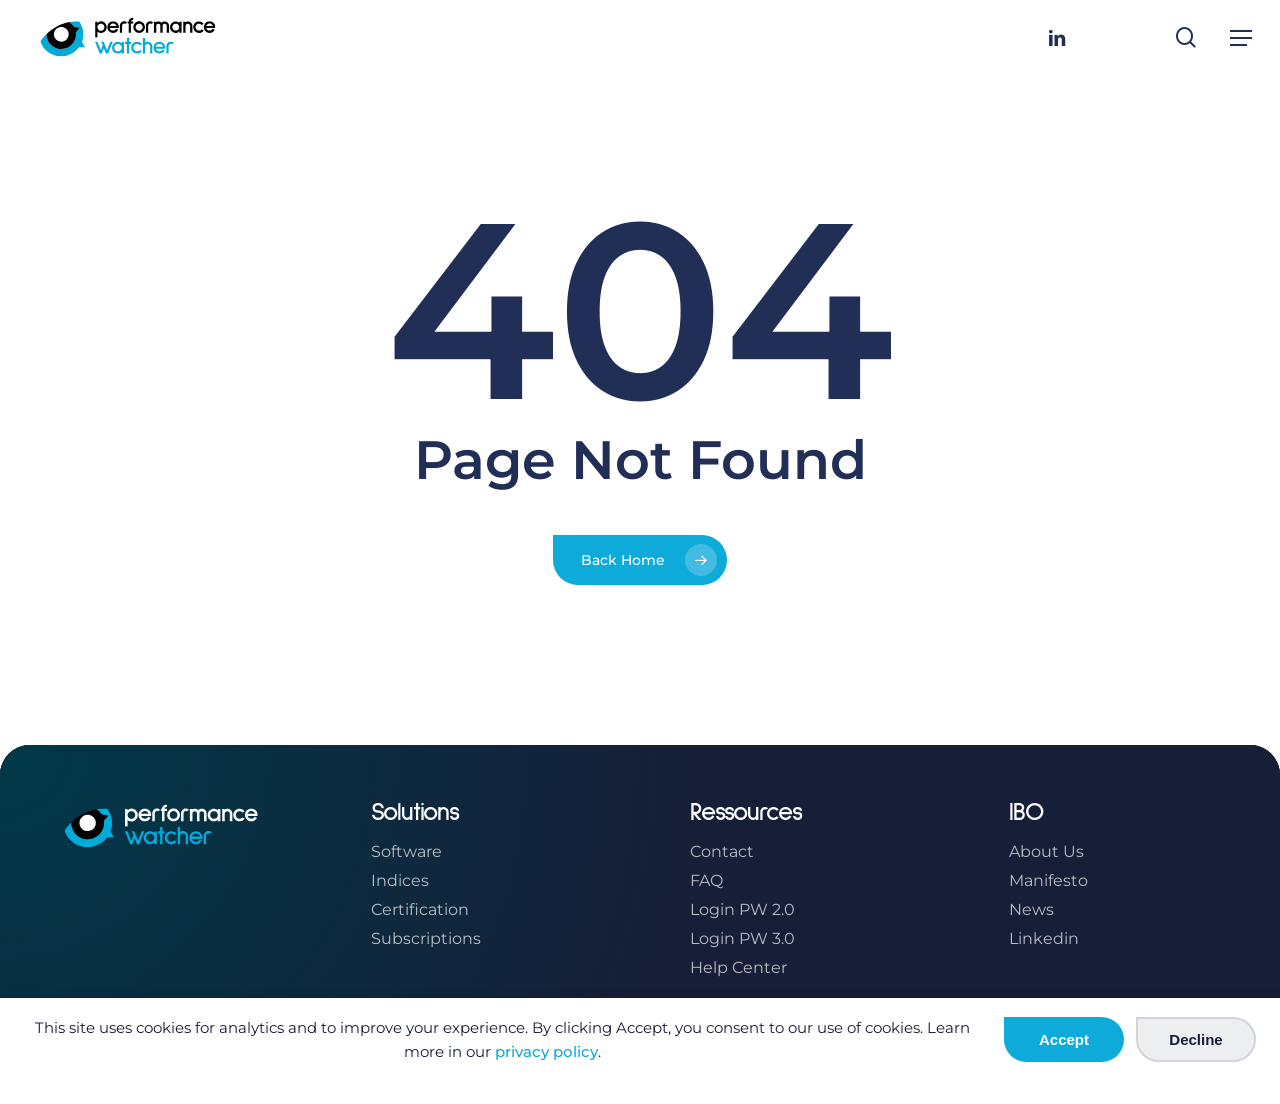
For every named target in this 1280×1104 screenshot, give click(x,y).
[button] (1241, 38)
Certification (420, 909)
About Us (1046, 851)
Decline (1195, 1039)
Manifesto (1048, 880)
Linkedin (1044, 938)
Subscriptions (426, 938)
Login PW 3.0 (742, 938)
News (1031, 909)
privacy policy (546, 1051)
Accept (1064, 1039)
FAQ (706, 880)
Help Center (738, 967)
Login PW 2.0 (742, 909)
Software (406, 851)
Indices (400, 880)
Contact (722, 851)
